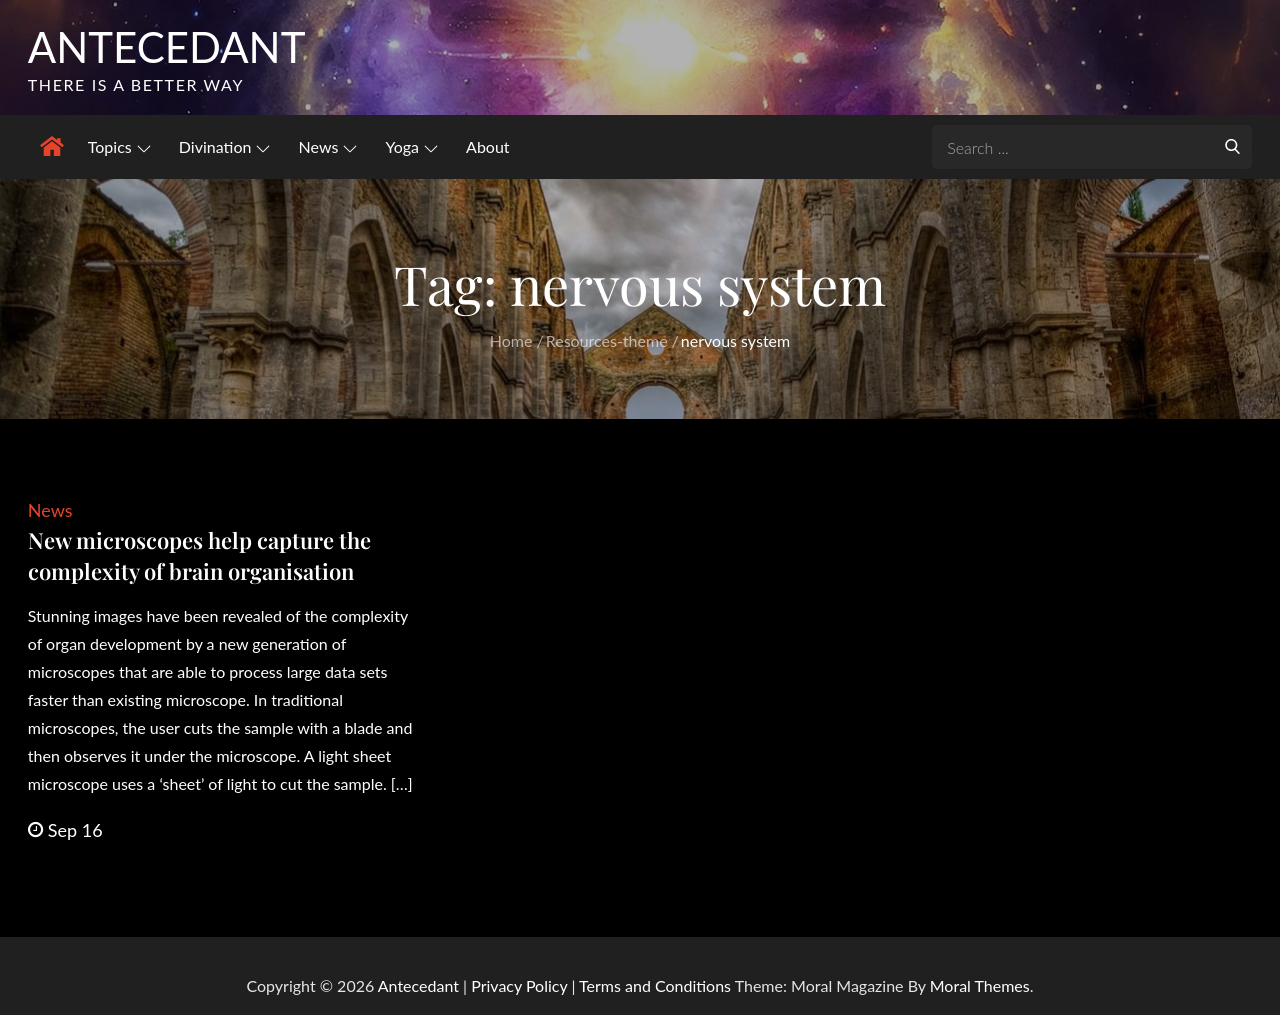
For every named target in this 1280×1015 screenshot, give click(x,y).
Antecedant (167, 47)
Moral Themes (980, 985)
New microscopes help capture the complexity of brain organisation (199, 555)
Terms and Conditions (657, 985)
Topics (119, 146)
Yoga (411, 146)
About (488, 146)
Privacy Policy (519, 985)
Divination (225, 146)
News (328, 146)
